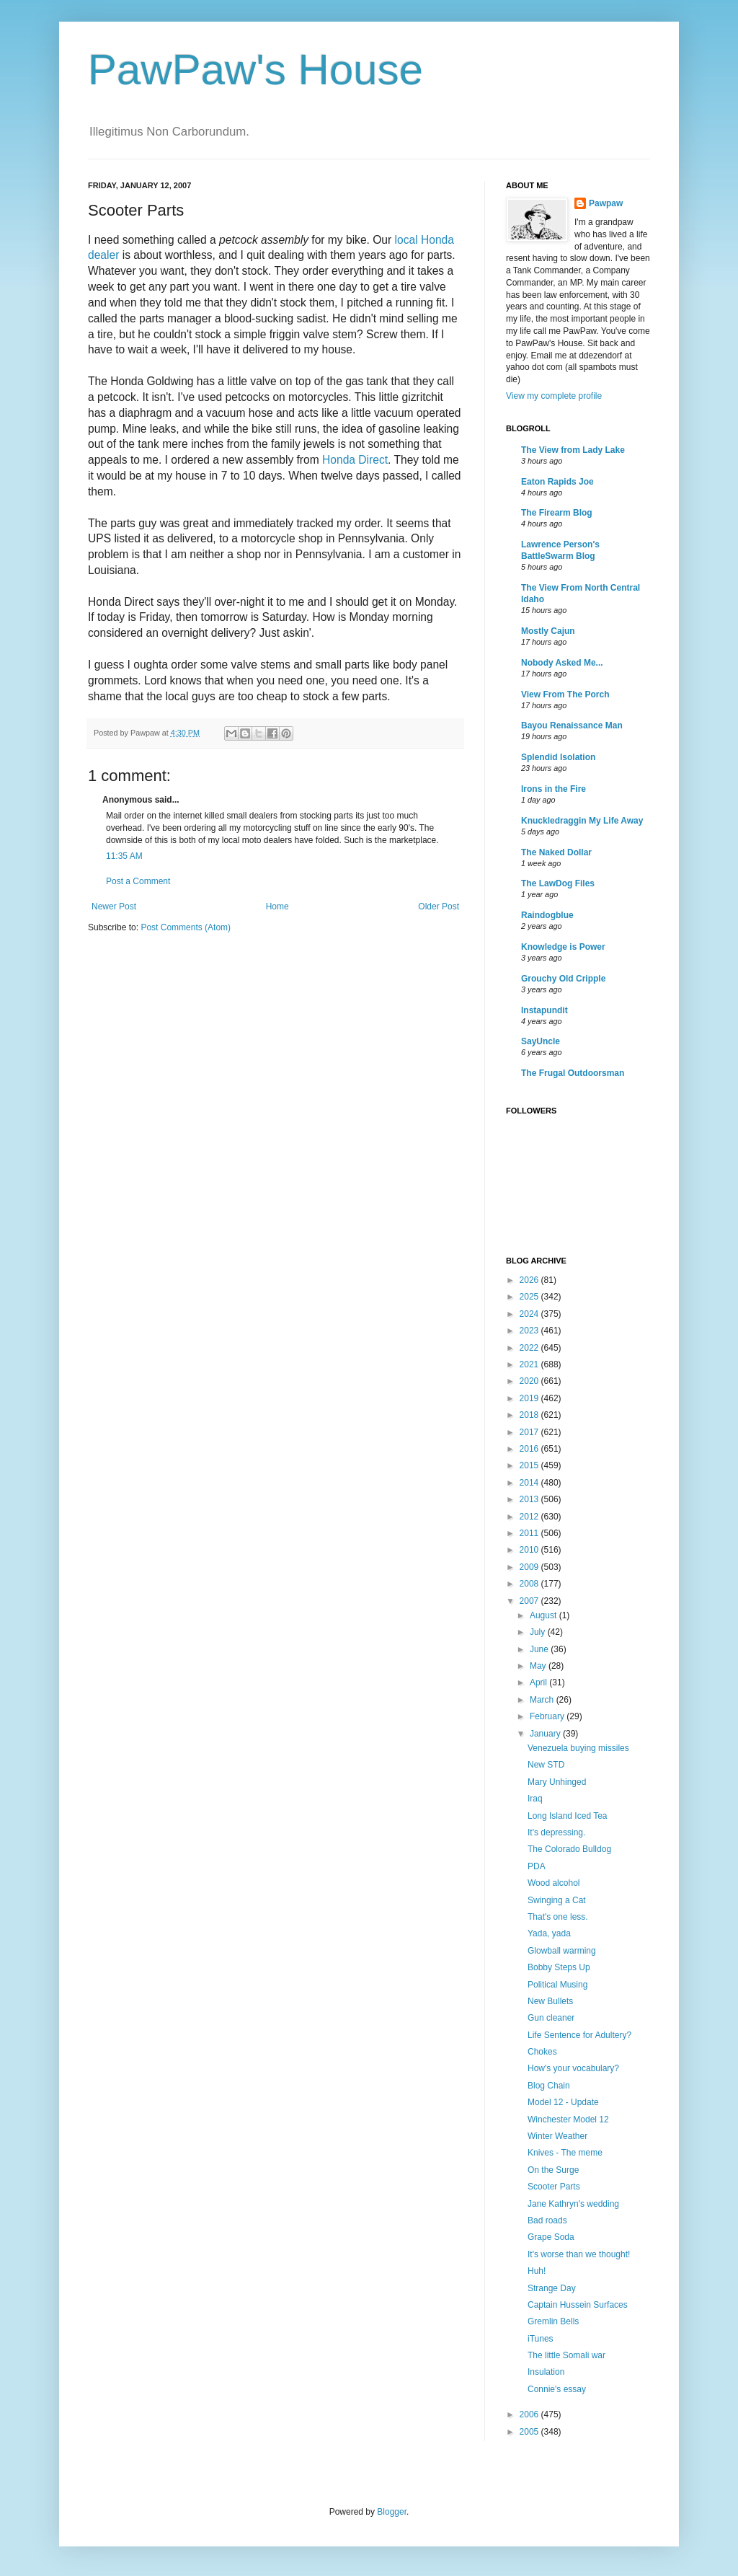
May (539, 1666)
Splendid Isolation (558, 757)
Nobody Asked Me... (562, 663)
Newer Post (114, 906)
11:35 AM (124, 856)
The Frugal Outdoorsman (572, 1073)
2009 (530, 1567)
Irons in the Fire (553, 789)
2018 (530, 1415)
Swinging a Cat (557, 1900)
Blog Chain (549, 2086)
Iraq (535, 1799)
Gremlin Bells (553, 2321)
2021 (530, 1364)
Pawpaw (606, 203)
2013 (530, 1499)
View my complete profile (554, 396)
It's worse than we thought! (579, 2254)
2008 (530, 1584)
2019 (530, 1398)
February (548, 1716)
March (543, 1700)
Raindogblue (547, 915)
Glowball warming (562, 1951)
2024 (530, 1314)
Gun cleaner (551, 2018)
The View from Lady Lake (573, 450)
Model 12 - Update (563, 2102)
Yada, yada (549, 1933)
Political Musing (557, 1985)
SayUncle (540, 1041)
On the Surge (553, 2170)
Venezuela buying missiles (578, 1748)
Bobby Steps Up (559, 1967)
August (544, 1615)
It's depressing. (556, 1832)
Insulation (546, 2372)
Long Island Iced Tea (568, 1816)
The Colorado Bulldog (569, 1849)
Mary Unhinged (557, 1782)
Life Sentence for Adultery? (579, 2035)
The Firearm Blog (556, 513)
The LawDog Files (558, 883)
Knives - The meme (565, 2153)
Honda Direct (355, 460)
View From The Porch (565, 694)
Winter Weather (557, 2136)
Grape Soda (551, 2237)
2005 (530, 2432)
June (540, 1649)
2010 (530, 1550)
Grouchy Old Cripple (563, 979)
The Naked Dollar (556, 852)
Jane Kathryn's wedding (573, 2204)
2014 (530, 1483)
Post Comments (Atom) (186, 927)
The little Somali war (566, 2355)
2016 (530, 1449)
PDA (537, 1866)
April (539, 1682)
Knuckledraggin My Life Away (582, 821)
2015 (530, 1465)
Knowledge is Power (563, 947)
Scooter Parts (554, 2187)
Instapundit (544, 1010)
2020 (530, 1381)
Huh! (537, 2271)
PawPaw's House (255, 69)
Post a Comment (138, 881)
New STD (546, 1765)
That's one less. (558, 1917)
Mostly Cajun (548, 631)
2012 (530, 1517)
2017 (530, 1432)
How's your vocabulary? (573, 2068)
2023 (530, 1331)
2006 (530, 2414)
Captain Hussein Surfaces (578, 2305)
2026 (530, 1280)
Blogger (391, 2512)
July (539, 1632)
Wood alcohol (554, 1883)
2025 (530, 1297)
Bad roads (547, 2220)
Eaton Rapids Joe (557, 482)
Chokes (542, 2052)
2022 (530, 1348)
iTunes (541, 2339)
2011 (530, 1533)
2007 (530, 1601)
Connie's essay (557, 2389)
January (546, 1734)
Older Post (438, 906)
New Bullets (550, 2001)
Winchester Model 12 (568, 2119)
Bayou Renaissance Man (572, 725)
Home (277, 906)
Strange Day (552, 2288)
